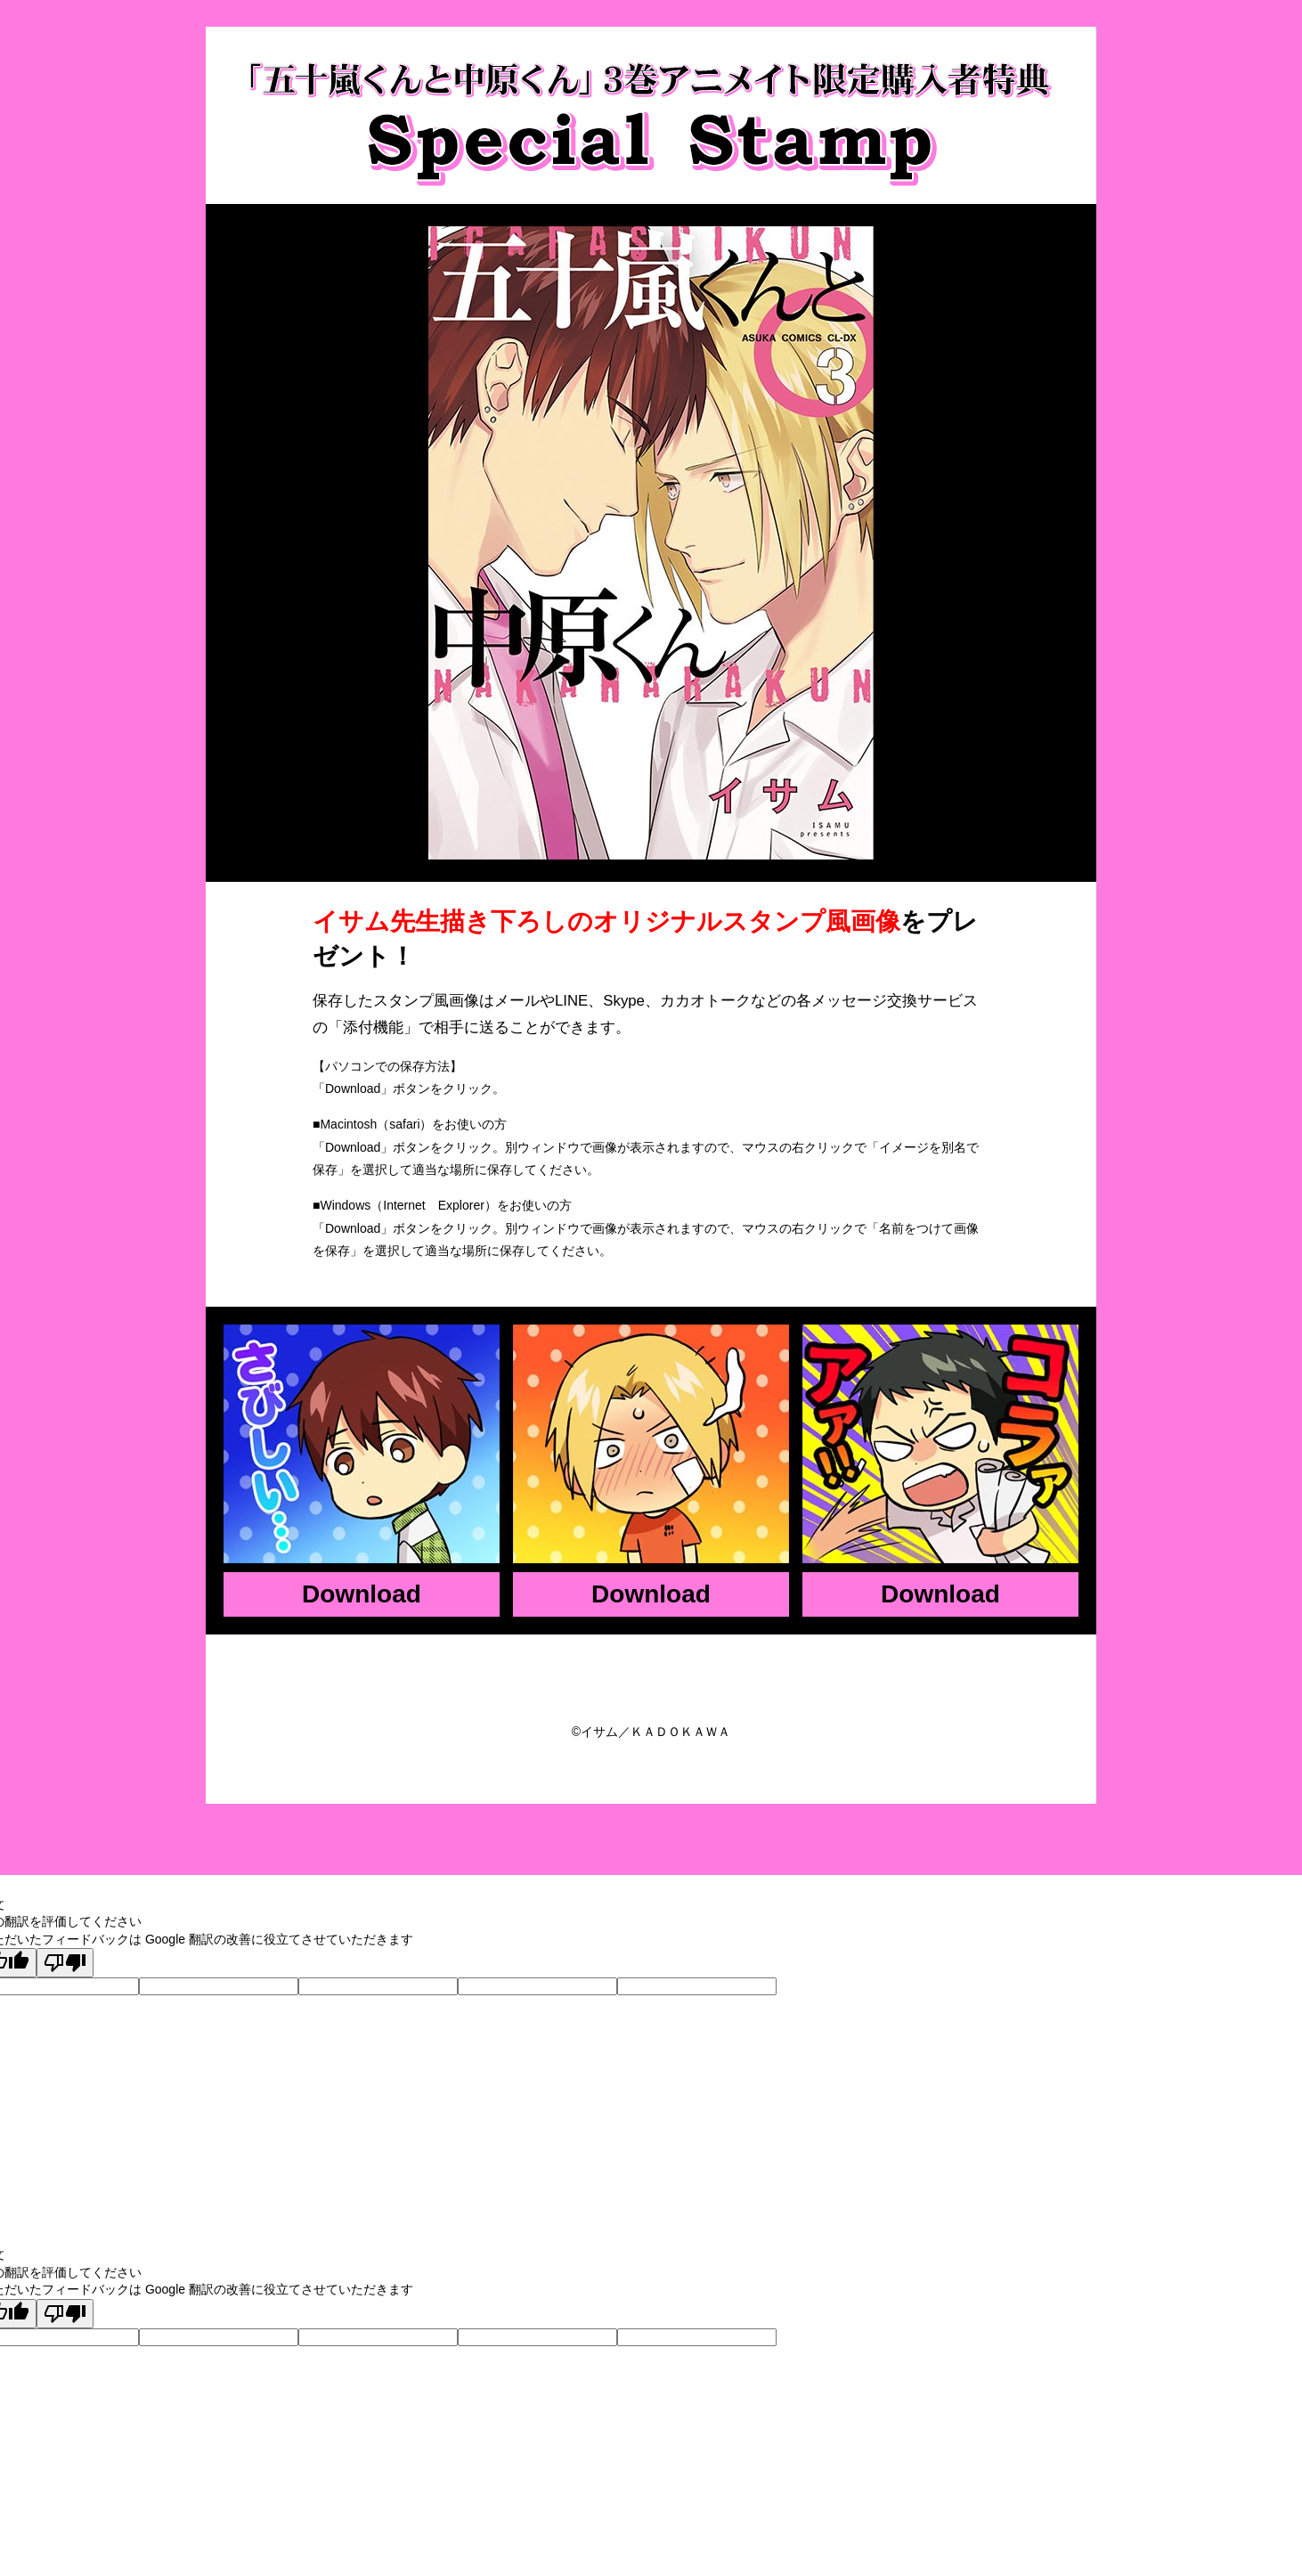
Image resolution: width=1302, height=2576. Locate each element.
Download (361, 1594)
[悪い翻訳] (65, 1962)
